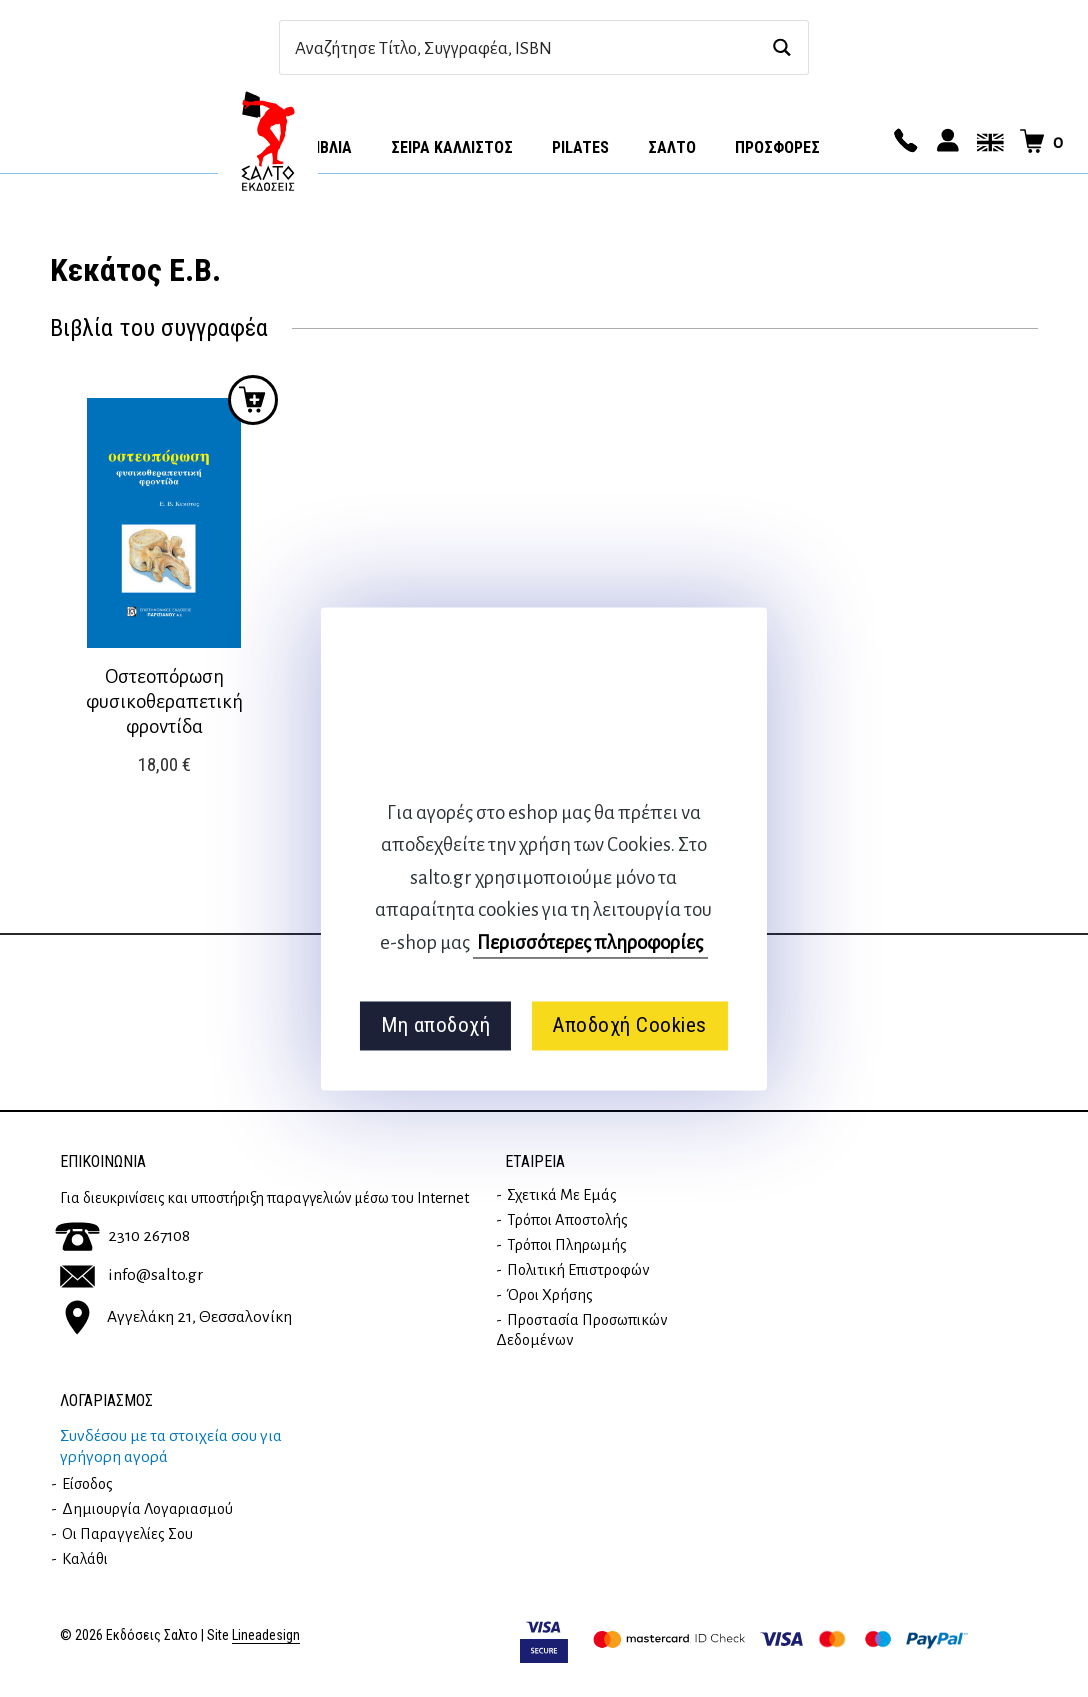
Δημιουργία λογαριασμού (147, 1509)
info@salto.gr (131, 1275)
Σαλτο (672, 147)
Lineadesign (266, 1635)
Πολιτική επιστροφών (578, 1270)
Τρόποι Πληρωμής (567, 1245)
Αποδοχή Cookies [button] (629, 1026)
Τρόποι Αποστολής (567, 1220)
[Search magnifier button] (781, 47)
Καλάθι (85, 1559)
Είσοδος (87, 1484)
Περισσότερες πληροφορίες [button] (590, 942)
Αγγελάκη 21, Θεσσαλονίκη (176, 1316)
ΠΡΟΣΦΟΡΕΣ (777, 147)
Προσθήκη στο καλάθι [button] (253, 400)
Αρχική (268, 141)
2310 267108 (122, 1236)
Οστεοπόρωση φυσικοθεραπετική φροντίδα (164, 701)
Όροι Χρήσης (550, 1295)
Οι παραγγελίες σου (127, 1534)
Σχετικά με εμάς (562, 1195)
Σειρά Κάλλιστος (452, 147)
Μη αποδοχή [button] (435, 1026)
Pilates (580, 147)
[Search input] (522, 47)
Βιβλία (329, 147)
